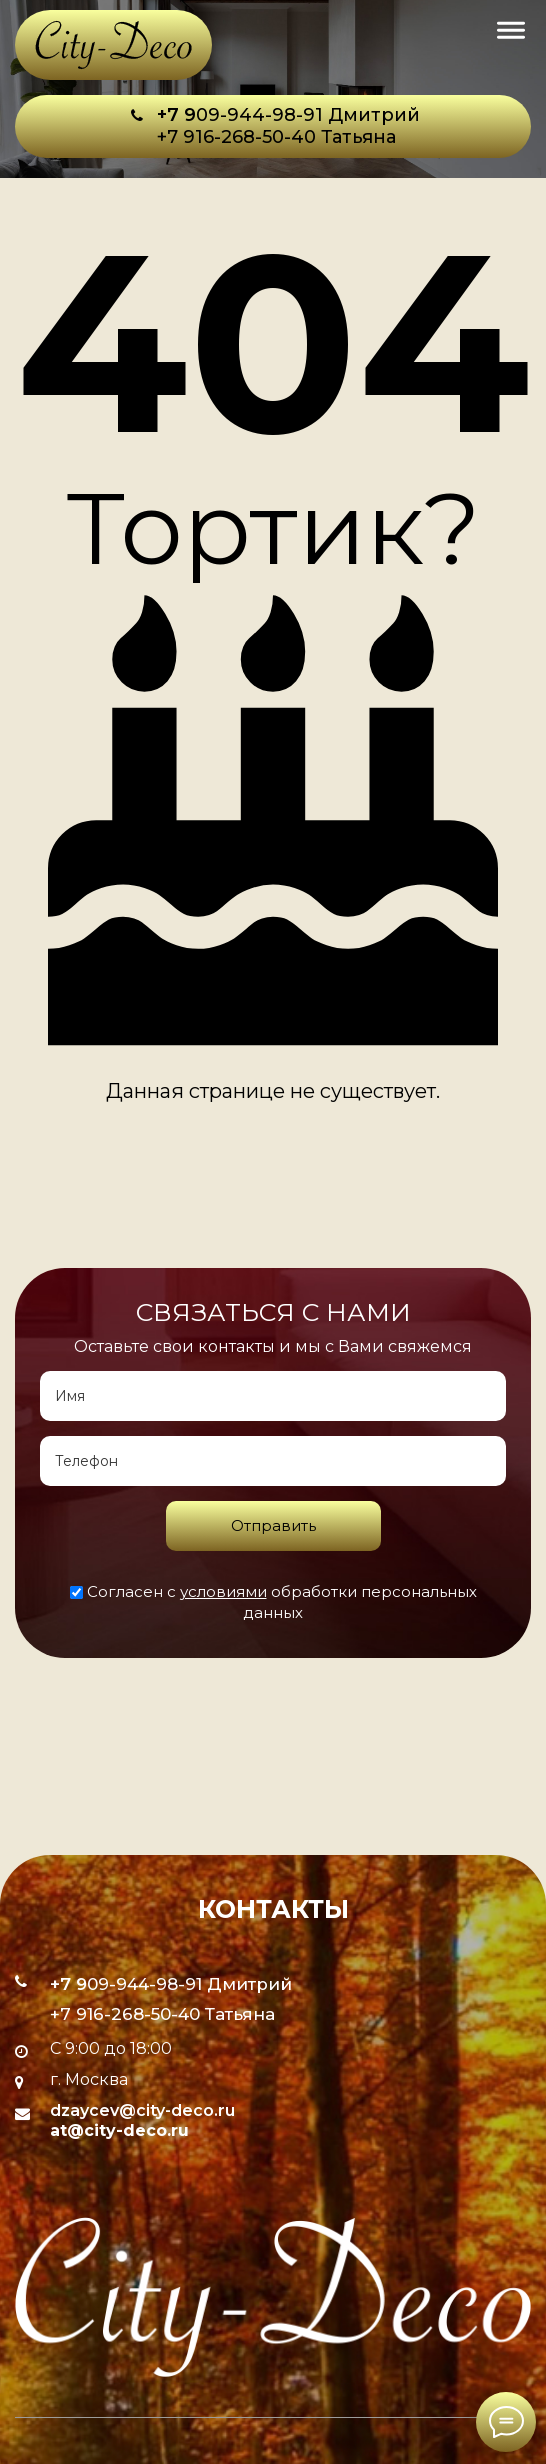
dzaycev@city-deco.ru (142, 2110)
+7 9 (176, 115)
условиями (223, 1591)
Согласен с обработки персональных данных (273, 1602)
